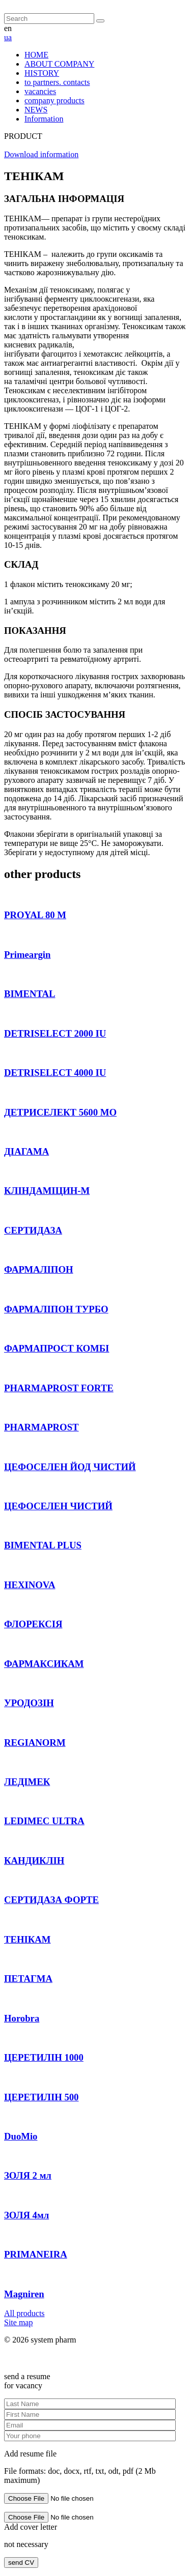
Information (43, 118)
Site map (18, 2322)
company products (54, 100)
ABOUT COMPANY (59, 64)
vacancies (40, 91)
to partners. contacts (57, 82)
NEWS (35, 109)
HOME (36, 54)
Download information (41, 154)
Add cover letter (30, 2527)
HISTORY (41, 73)
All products (24, 2313)
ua (8, 37)
